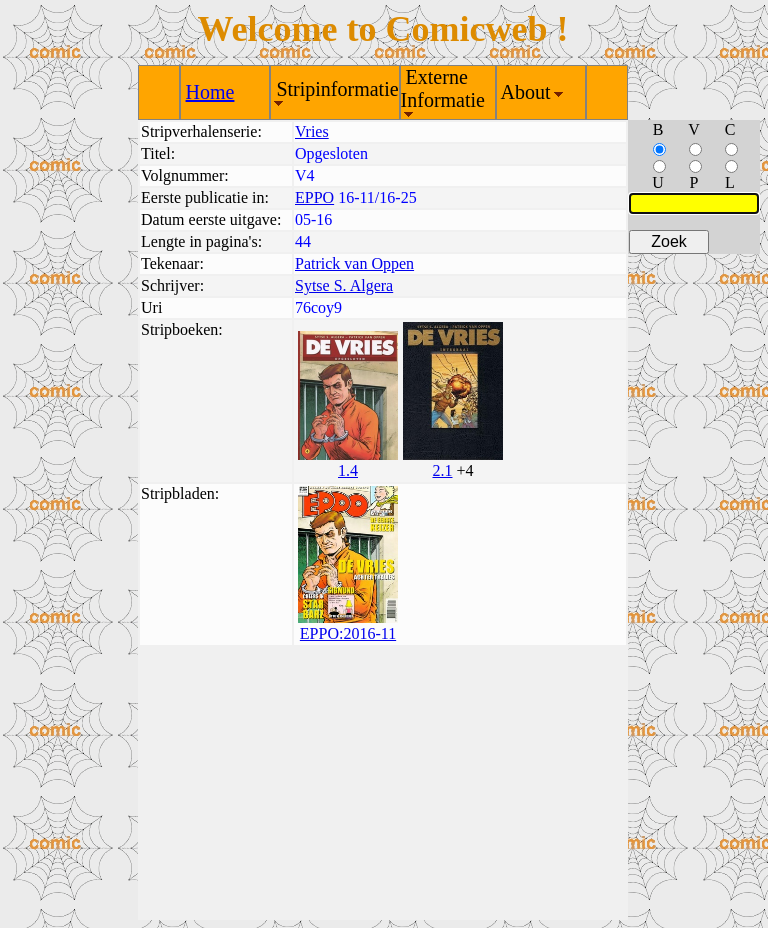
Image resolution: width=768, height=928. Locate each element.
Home (210, 92)
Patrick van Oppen (354, 263)
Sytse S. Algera (344, 285)
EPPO (314, 197)
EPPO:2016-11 (348, 633)
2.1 (442, 470)
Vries (312, 131)
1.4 (348, 470)
